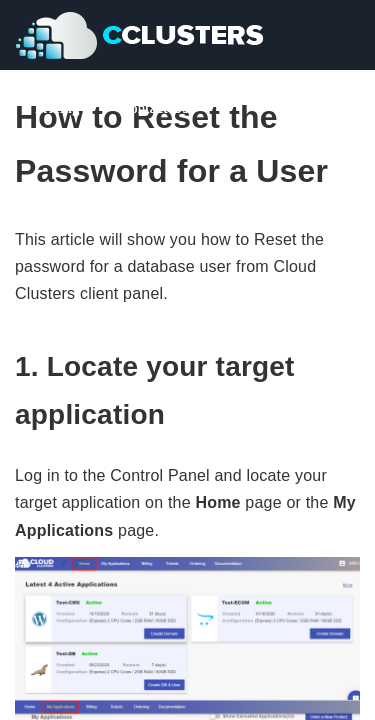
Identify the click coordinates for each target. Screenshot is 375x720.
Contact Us (154, 108)
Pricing (57, 108)
